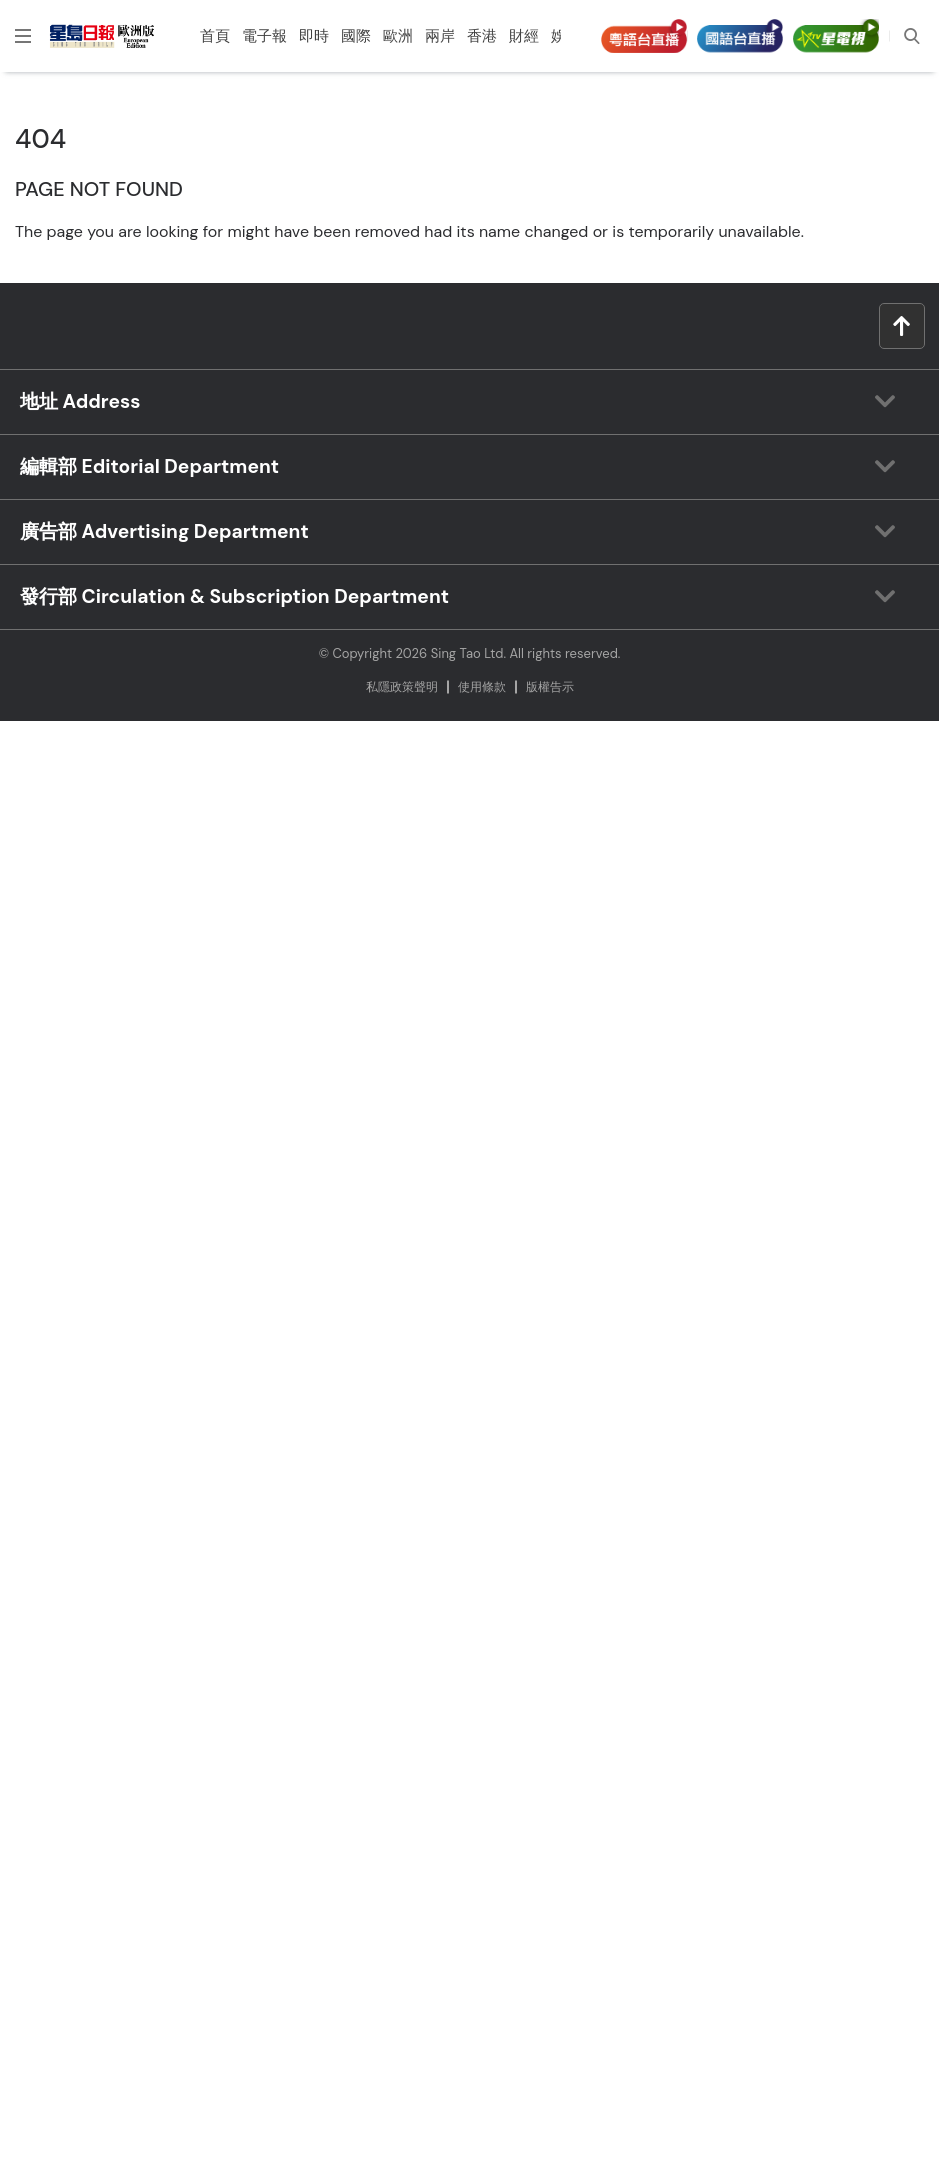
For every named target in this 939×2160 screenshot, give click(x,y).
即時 (314, 36)
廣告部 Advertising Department (164, 531)
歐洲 (398, 36)
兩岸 (440, 36)
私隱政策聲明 (402, 687)
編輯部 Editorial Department (149, 466)
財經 (524, 36)
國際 (356, 36)
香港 (482, 36)
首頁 (215, 36)
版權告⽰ (550, 687)
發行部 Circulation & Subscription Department (234, 596)
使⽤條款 (482, 687)
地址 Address (80, 401)
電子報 (264, 36)
